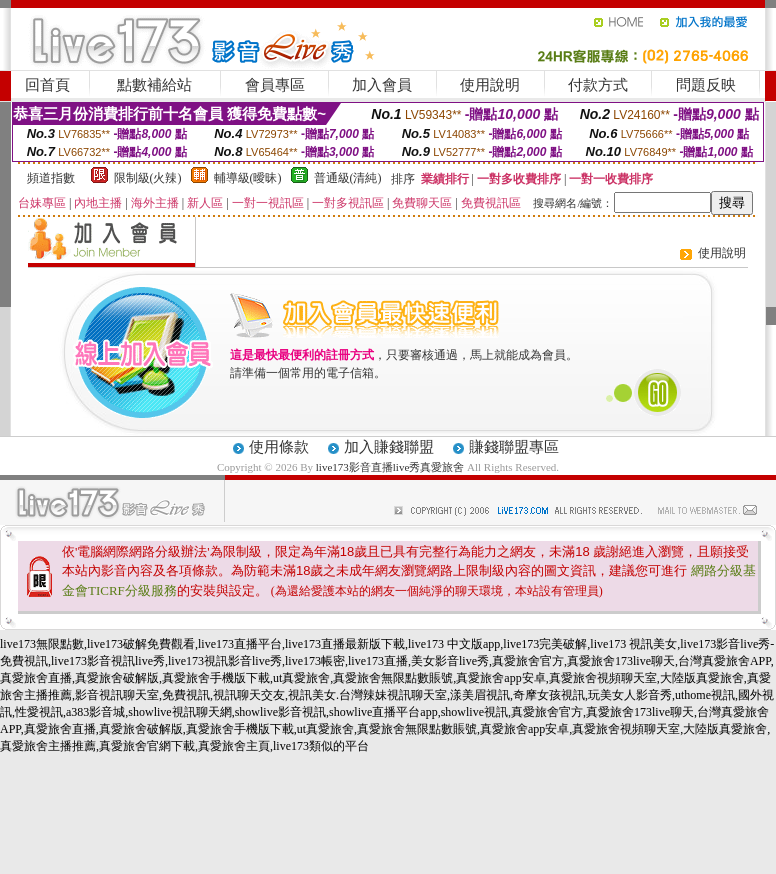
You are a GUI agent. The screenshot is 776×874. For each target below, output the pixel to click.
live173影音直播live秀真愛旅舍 (390, 467)
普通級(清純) (348, 178)
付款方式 (598, 85)
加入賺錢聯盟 (389, 447)
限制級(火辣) (148, 178)
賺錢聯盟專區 (514, 447)
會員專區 (275, 85)
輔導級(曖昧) (248, 178)
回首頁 (47, 85)
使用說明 (490, 85)
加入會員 (382, 85)
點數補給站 (154, 85)
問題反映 (706, 85)
